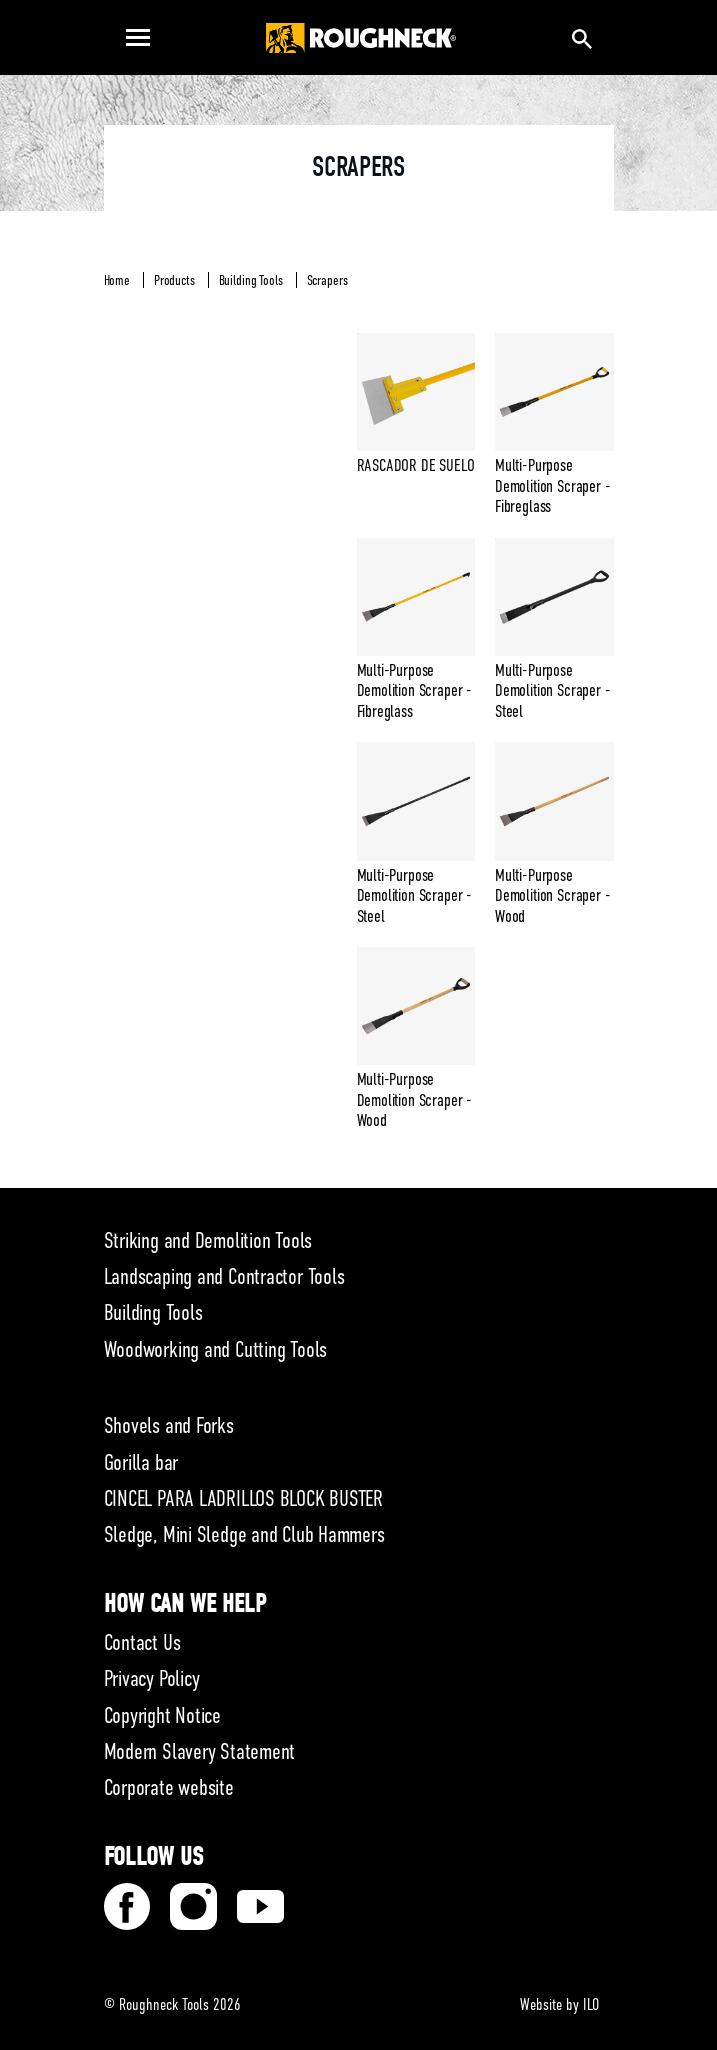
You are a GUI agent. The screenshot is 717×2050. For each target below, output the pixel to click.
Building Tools (251, 280)
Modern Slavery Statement (200, 1751)
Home (117, 280)
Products (174, 280)
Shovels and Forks (169, 1425)
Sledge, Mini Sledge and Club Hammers (244, 1534)
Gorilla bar (141, 1462)
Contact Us (142, 1642)
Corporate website (169, 1787)
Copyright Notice (162, 1715)
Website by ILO (559, 2005)
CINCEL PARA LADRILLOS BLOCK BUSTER (244, 1498)
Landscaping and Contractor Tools (224, 1276)
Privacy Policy (152, 1678)
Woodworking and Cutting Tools (216, 1349)
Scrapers (327, 280)
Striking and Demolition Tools (208, 1240)
